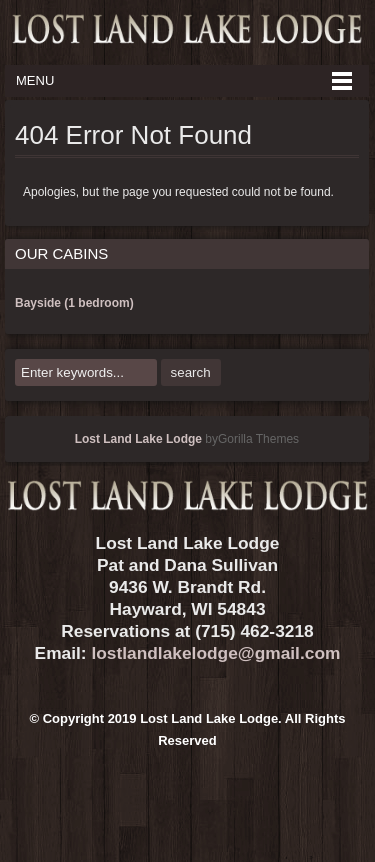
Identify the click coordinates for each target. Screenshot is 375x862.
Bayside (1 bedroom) (74, 303)
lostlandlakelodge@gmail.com (215, 653)
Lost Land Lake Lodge (138, 439)
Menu (35, 80)
